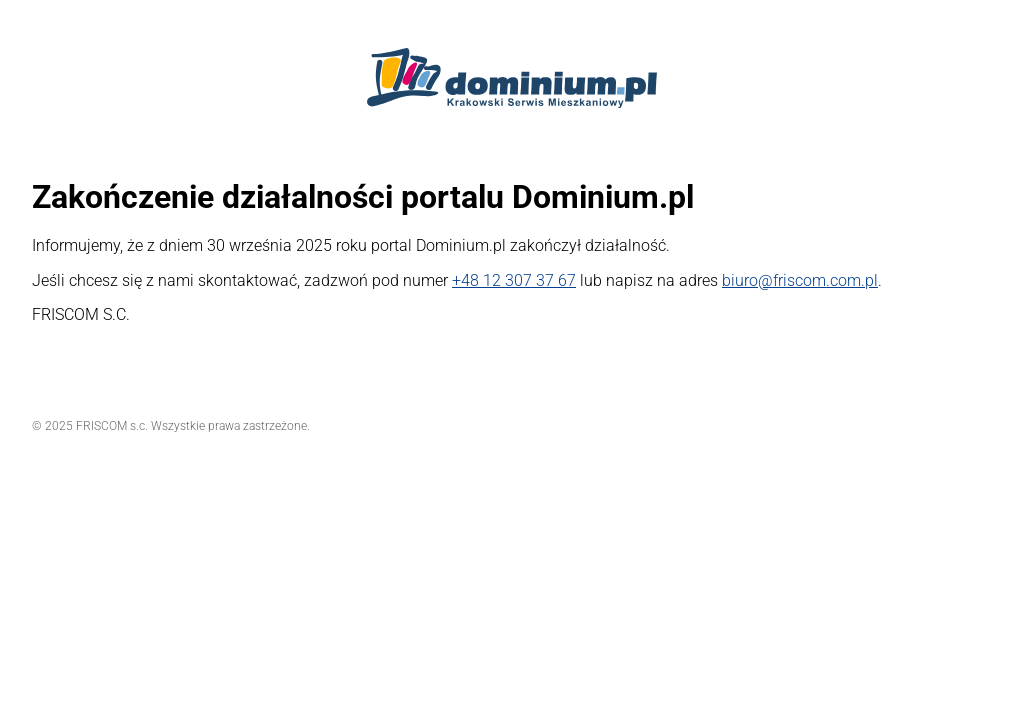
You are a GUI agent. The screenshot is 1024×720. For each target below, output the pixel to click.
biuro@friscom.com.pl (800, 280)
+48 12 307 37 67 (514, 280)
